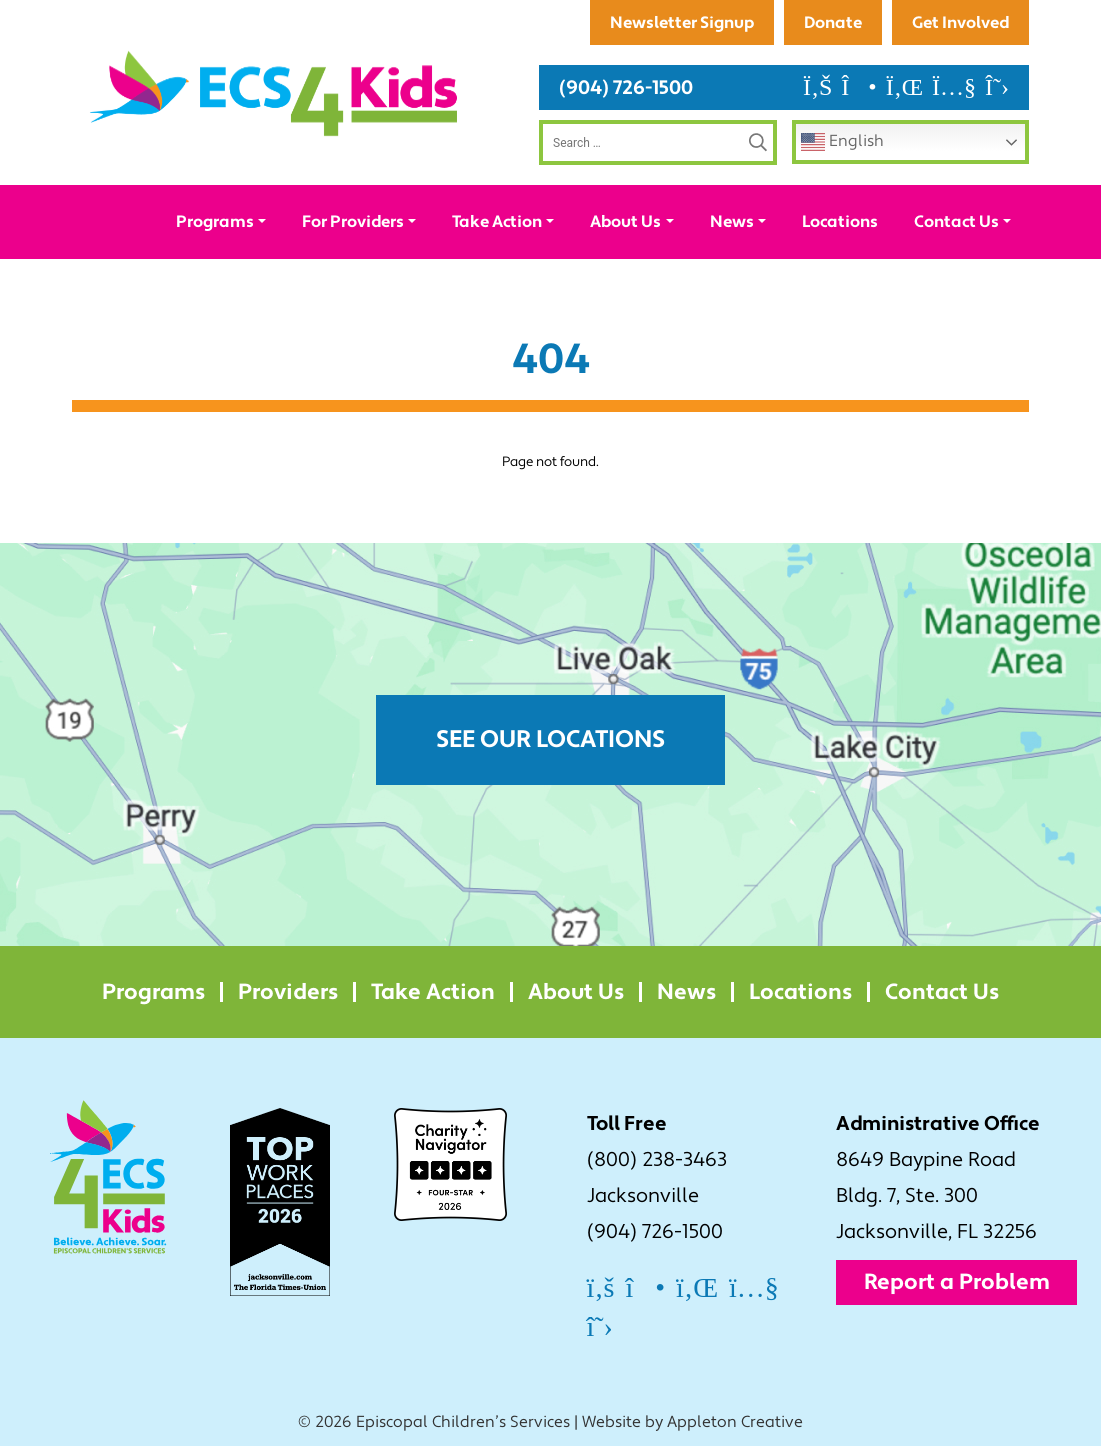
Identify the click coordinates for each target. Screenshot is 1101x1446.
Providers (288, 992)
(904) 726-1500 (626, 87)
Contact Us (956, 221)
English (842, 142)
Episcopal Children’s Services (463, 1422)
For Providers (353, 221)
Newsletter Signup (682, 22)
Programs (215, 221)
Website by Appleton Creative (692, 1422)
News (732, 221)
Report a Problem (957, 1282)
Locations (840, 221)
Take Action (497, 221)
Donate (833, 22)
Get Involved (960, 22)
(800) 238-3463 (657, 1160)
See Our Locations (550, 739)
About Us (625, 221)
